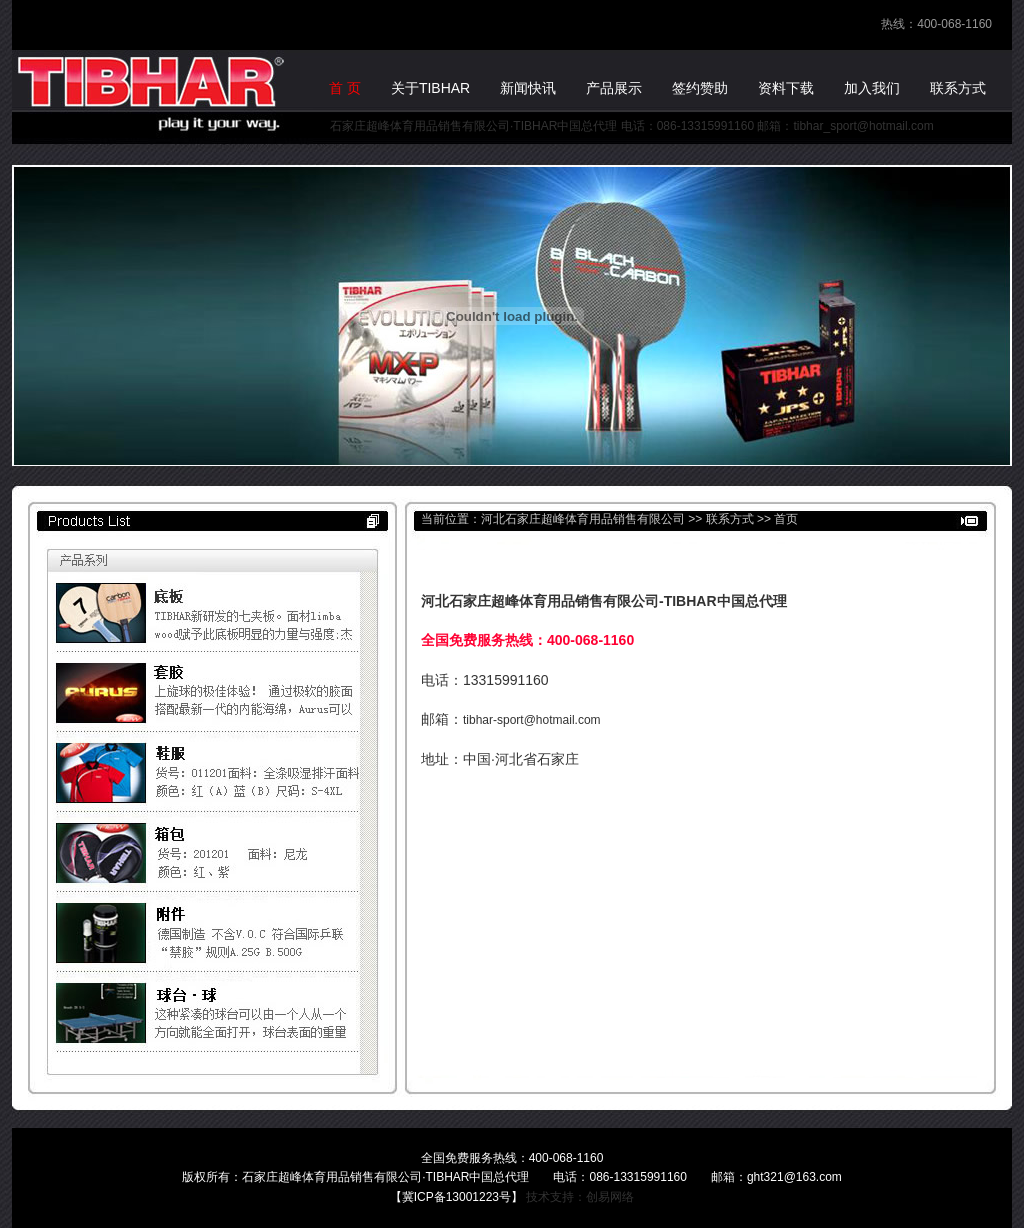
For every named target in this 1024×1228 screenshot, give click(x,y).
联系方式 (730, 519)
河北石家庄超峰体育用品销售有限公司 (583, 519)
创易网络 (610, 1197)
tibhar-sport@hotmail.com (532, 720)
